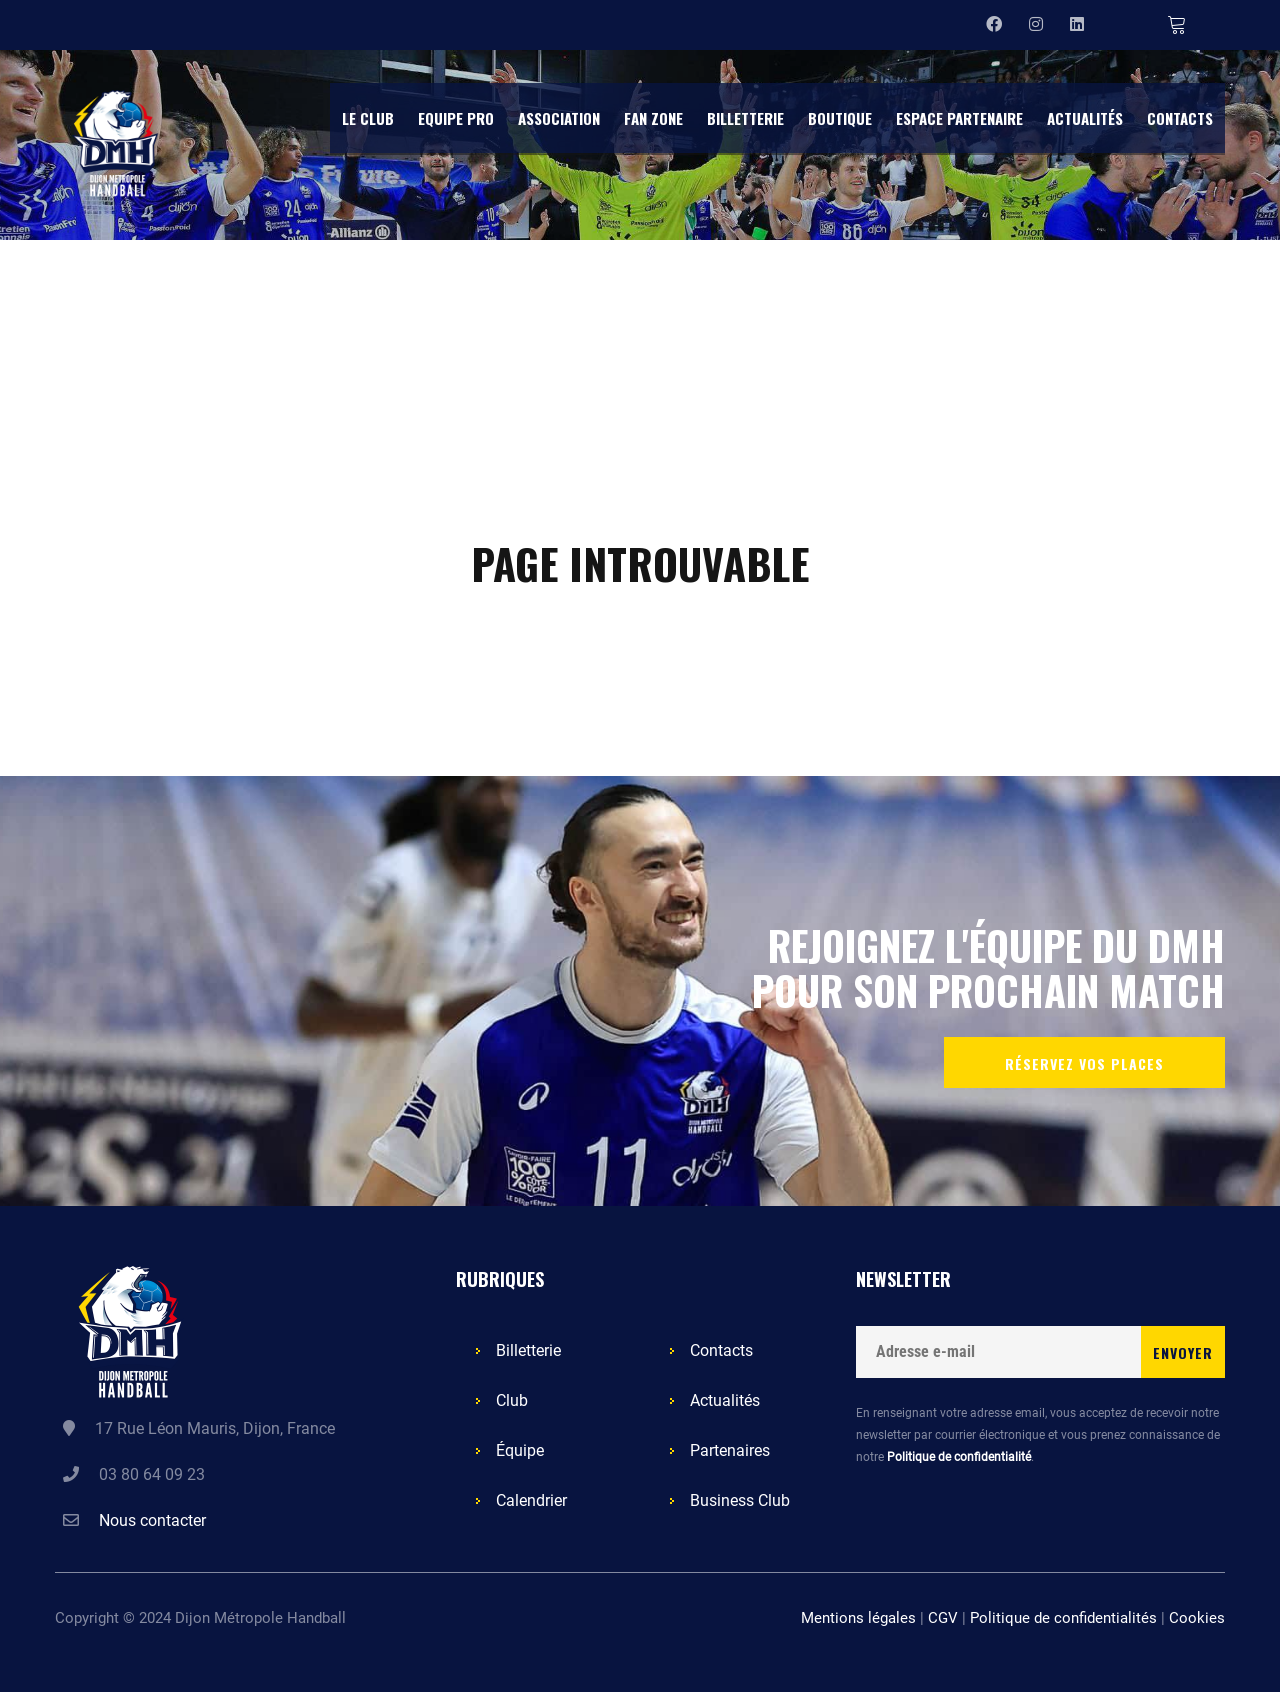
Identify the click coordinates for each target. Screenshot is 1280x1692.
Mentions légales (858, 1618)
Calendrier (531, 1500)
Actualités (725, 1400)
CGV (943, 1618)
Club (512, 1400)
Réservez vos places (1084, 1063)
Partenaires (730, 1450)
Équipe (520, 1450)
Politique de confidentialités (1063, 1618)
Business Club (740, 1500)
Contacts (721, 1350)
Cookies (1197, 1618)
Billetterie (528, 1350)
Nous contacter (152, 1520)
